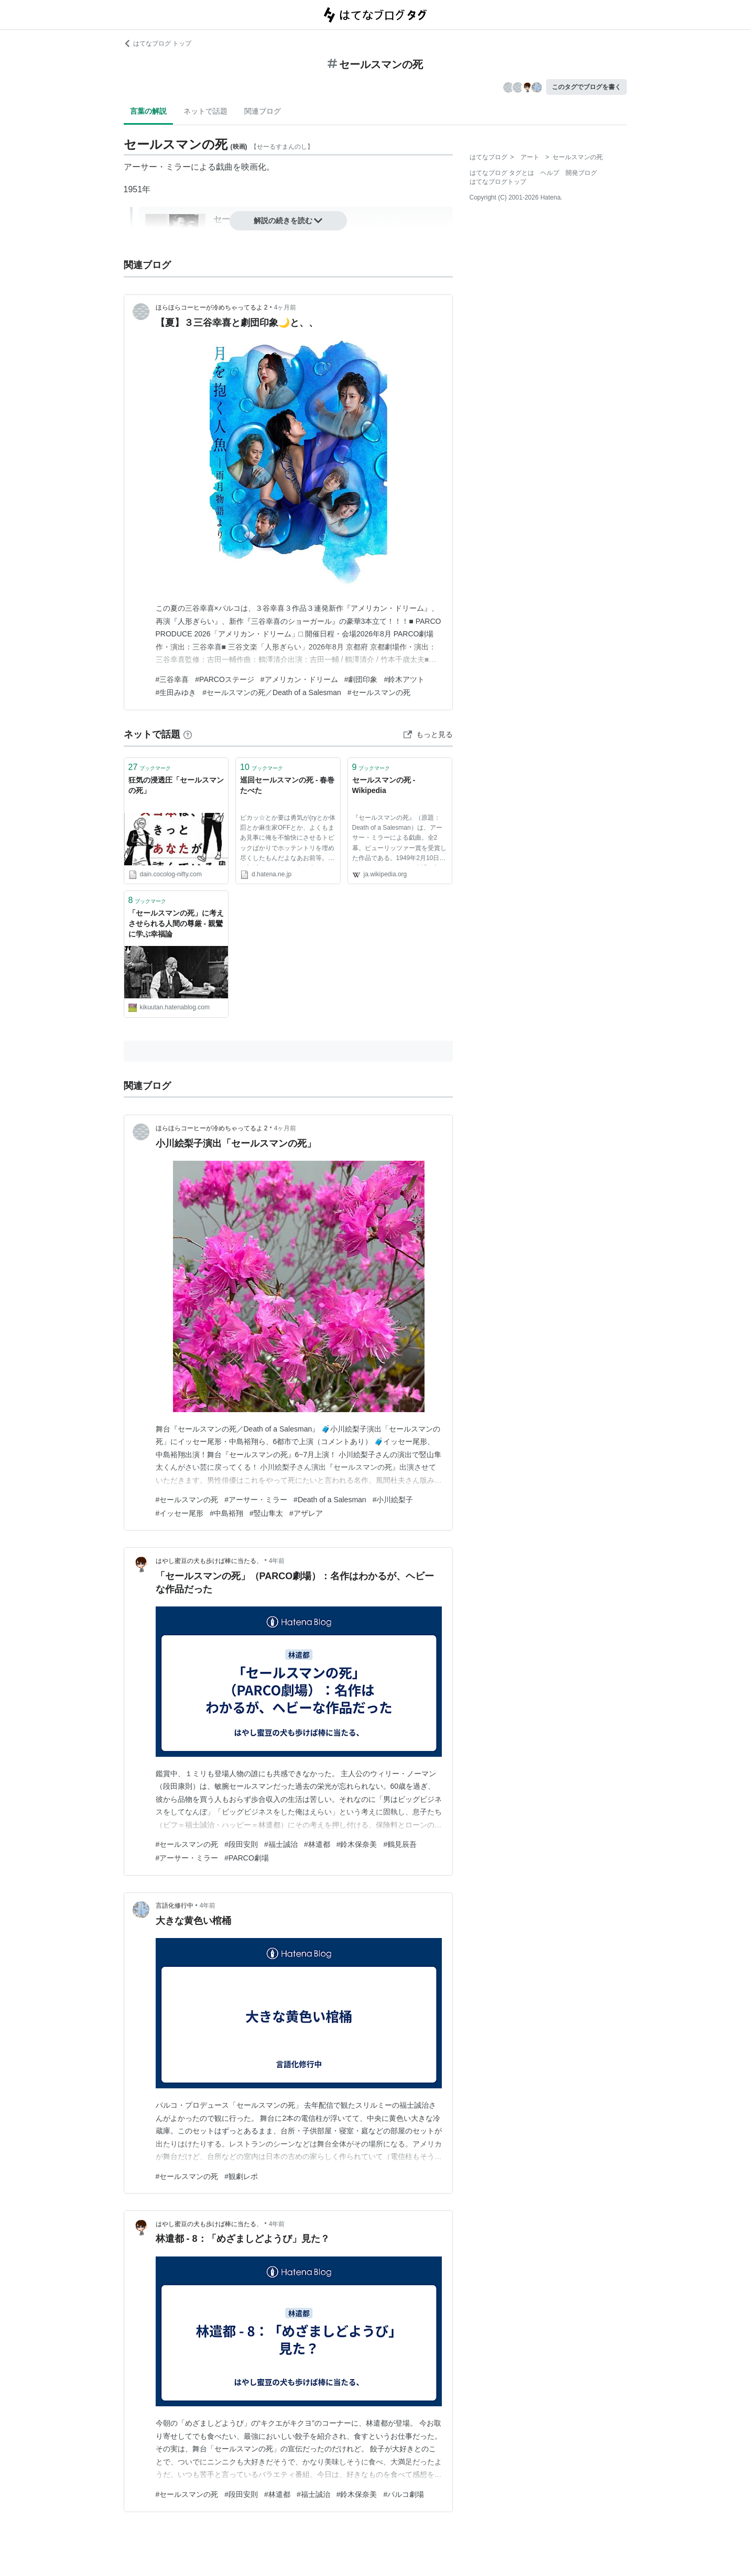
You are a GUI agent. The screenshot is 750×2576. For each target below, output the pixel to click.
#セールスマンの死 (378, 692)
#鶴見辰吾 (400, 1844)
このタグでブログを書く (586, 87)
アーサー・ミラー (157, 166)
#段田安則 (241, 1844)
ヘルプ (549, 173)
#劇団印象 (361, 679)
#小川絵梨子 (393, 1499)
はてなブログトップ (498, 181)
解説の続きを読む (288, 220)
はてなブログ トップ (157, 43)
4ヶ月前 (285, 307)
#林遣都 (317, 1844)
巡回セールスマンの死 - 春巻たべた (287, 785)
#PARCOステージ (224, 679)
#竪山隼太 (266, 1513)
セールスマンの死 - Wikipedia (384, 785)
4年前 (277, 1561)
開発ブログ (581, 173)
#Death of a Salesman (330, 1499)
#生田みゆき (176, 692)
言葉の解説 (148, 111)
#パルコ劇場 (403, 2494)
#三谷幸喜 (172, 679)
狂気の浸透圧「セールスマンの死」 (176, 785)
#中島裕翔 (226, 1513)
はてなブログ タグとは (502, 173)
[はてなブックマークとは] (187, 734)
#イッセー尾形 (180, 1513)
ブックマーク (149, 767)
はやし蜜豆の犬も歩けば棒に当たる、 (209, 1561)
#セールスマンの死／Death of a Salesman (271, 692)
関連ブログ (262, 111)
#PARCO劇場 (246, 1858)
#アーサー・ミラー (255, 1499)
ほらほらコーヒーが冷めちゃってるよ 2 (212, 307)
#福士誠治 (281, 1844)
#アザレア (306, 1513)
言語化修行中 (174, 1905)
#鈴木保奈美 (356, 1844)
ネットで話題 (205, 111)
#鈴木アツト (404, 679)
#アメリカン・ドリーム (299, 679)
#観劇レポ (241, 2176)
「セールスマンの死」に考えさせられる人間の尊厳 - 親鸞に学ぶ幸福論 (176, 923)
